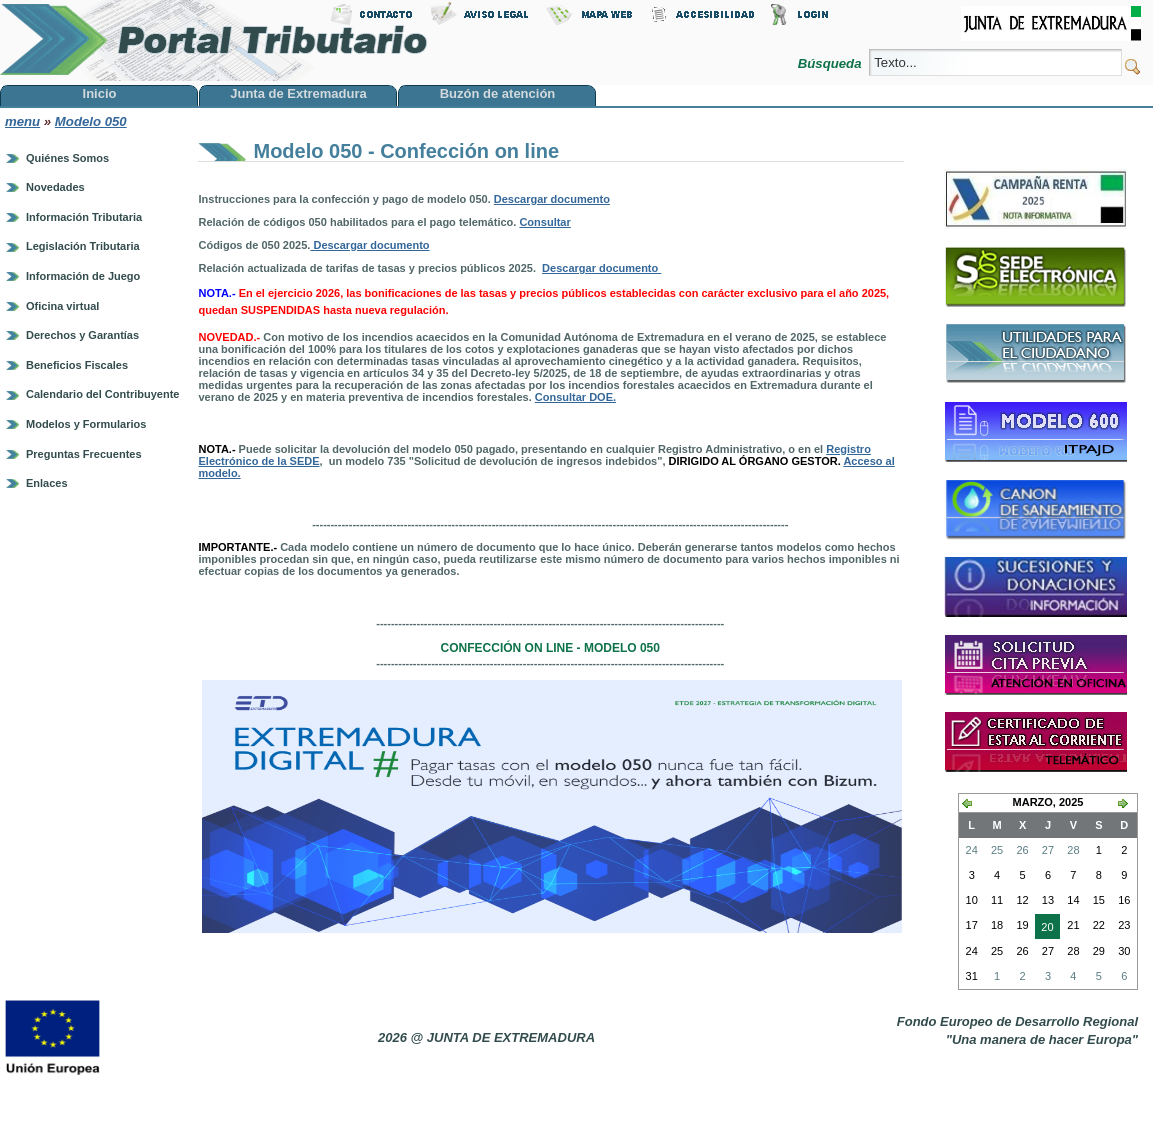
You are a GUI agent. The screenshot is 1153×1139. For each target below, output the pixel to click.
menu (22, 121)
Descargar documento (552, 199)
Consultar (544, 222)
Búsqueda (831, 63)
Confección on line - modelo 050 (550, 648)
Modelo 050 (91, 121)
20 (1044, 929)
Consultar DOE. (575, 397)
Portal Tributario (214, 40)
